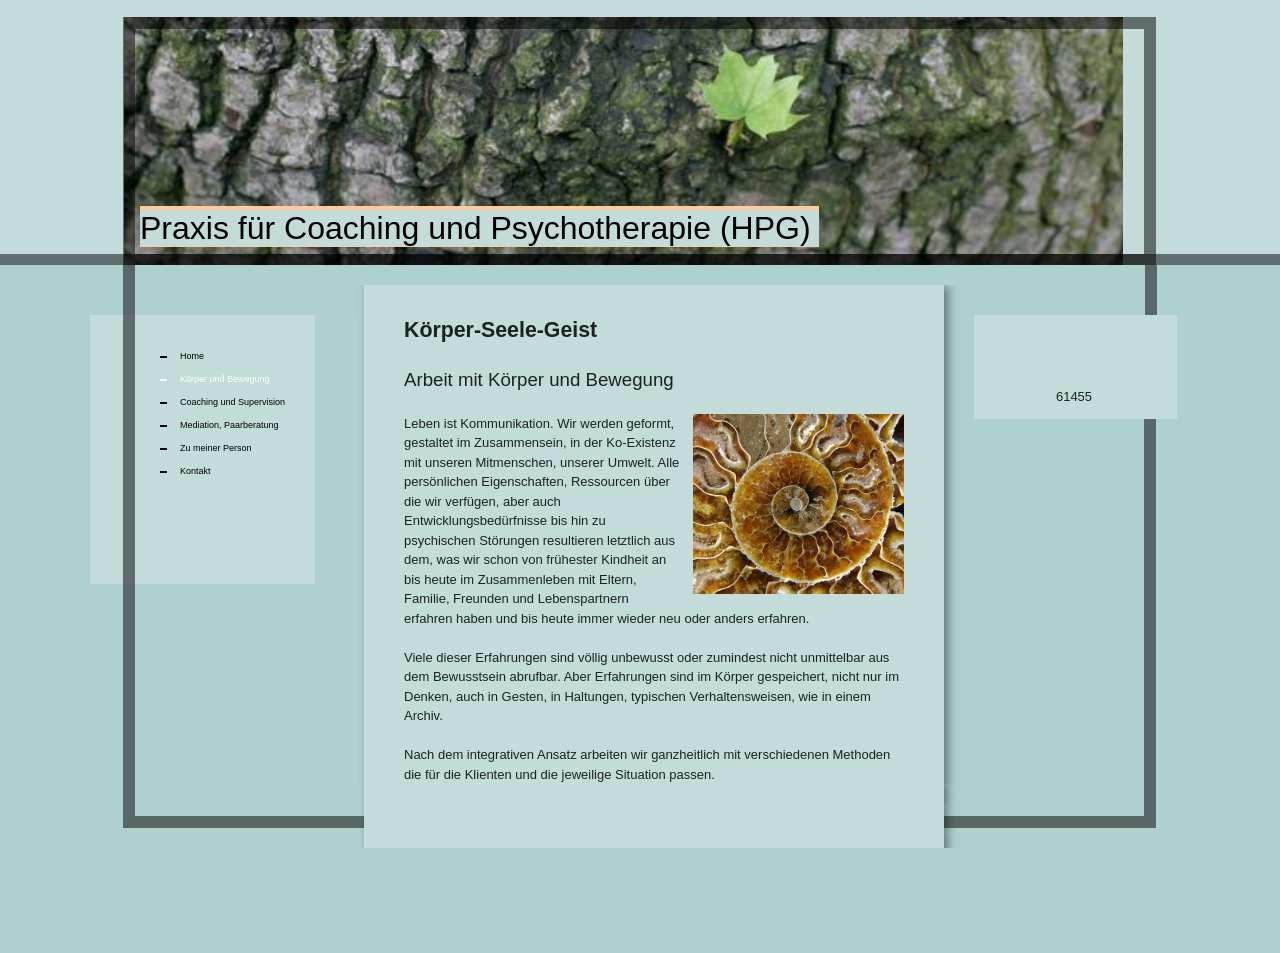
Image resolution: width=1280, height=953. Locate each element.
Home (192, 356)
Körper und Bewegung (225, 379)
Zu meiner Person (216, 448)
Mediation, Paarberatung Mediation (229, 428)
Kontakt (195, 471)
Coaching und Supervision (232, 402)
